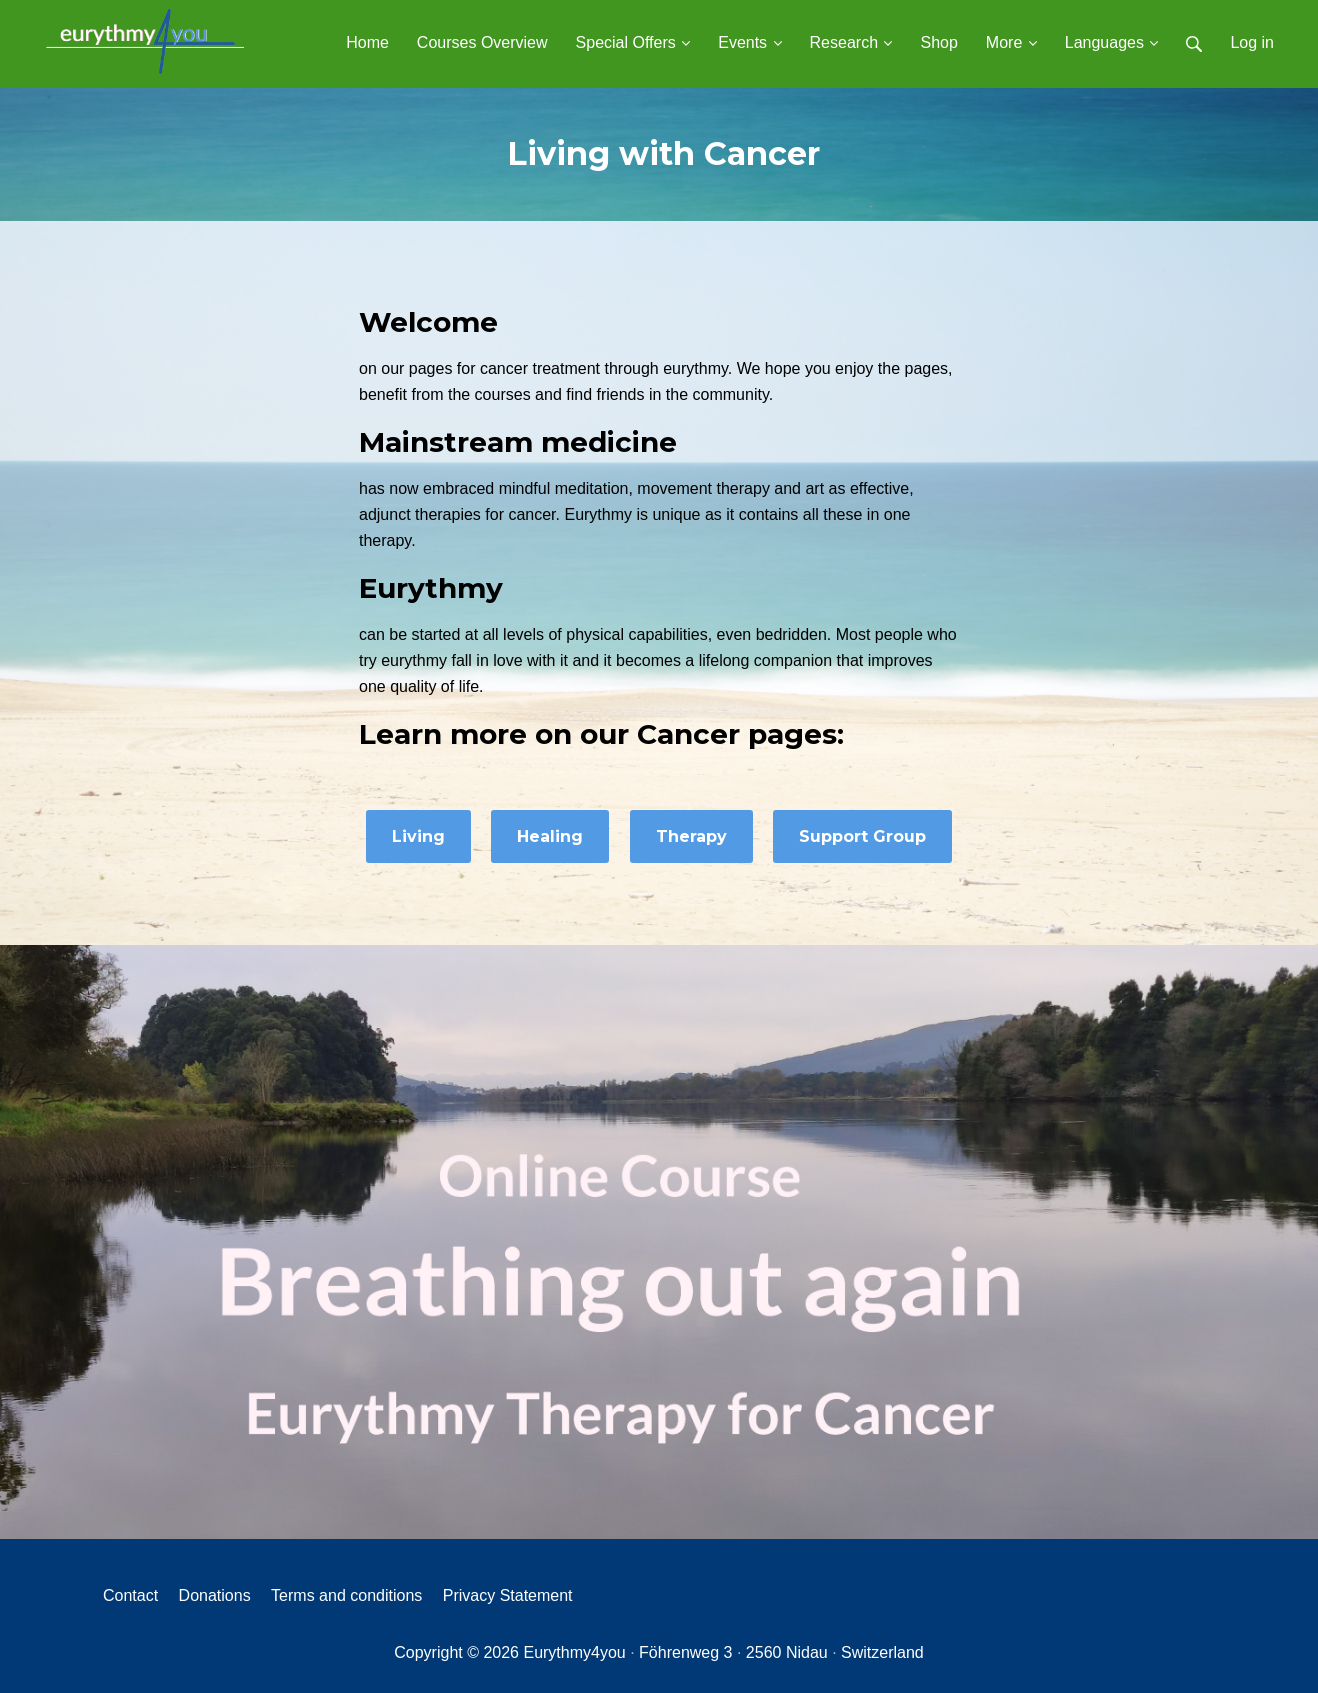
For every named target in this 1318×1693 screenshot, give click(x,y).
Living (418, 836)
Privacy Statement (508, 1595)
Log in (1252, 42)
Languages (1112, 42)
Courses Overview (482, 42)
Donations (215, 1595)
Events (749, 42)
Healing (550, 836)
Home (367, 42)
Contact (130, 1595)
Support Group (862, 836)
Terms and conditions (346, 1595)
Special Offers (633, 42)
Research (851, 42)
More (1011, 42)
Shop (938, 42)
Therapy (691, 836)
